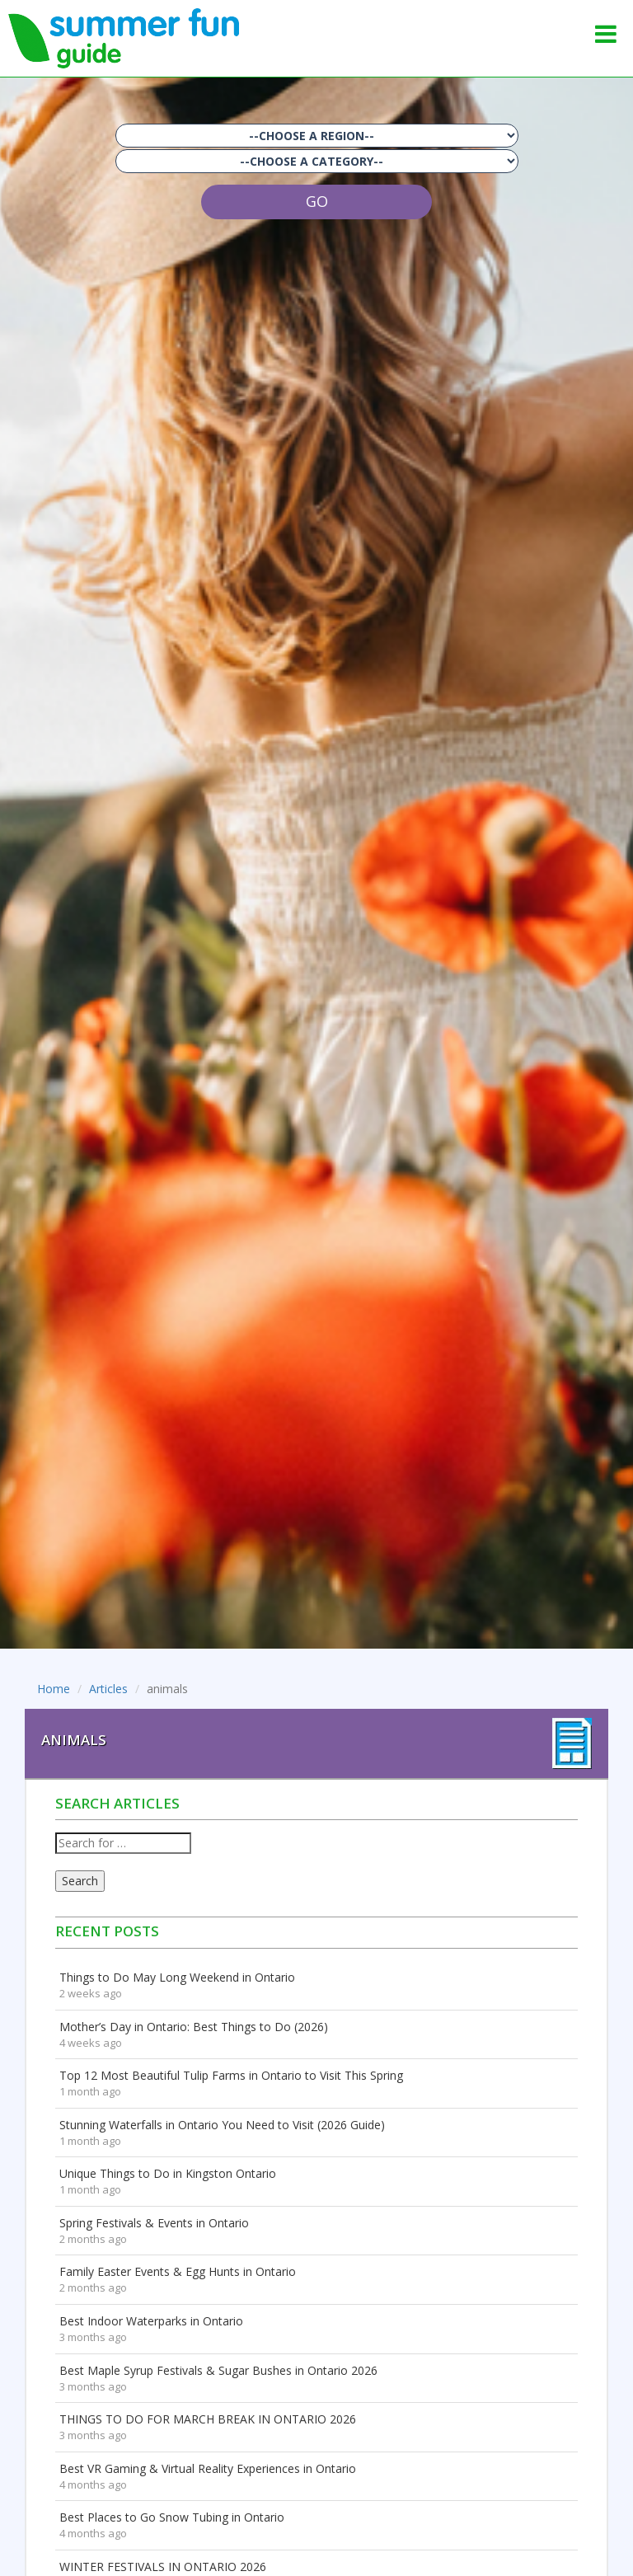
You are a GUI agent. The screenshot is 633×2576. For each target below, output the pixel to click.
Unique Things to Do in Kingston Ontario (167, 2173)
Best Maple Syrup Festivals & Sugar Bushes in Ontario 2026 (218, 2370)
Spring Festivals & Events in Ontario (154, 2223)
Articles (108, 1688)
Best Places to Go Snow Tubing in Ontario (171, 2517)
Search (80, 1881)
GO (317, 201)
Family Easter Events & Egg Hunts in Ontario (177, 2271)
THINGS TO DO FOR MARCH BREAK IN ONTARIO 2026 (207, 2419)
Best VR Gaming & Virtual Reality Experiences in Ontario (207, 2468)
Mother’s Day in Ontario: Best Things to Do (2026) (193, 2026)
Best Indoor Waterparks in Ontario (151, 2321)
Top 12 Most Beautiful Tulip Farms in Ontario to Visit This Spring (231, 2075)
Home (53, 1688)
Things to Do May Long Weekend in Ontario (177, 1977)
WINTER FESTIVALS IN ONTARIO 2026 (162, 2566)
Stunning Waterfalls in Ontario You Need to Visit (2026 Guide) (222, 2125)
